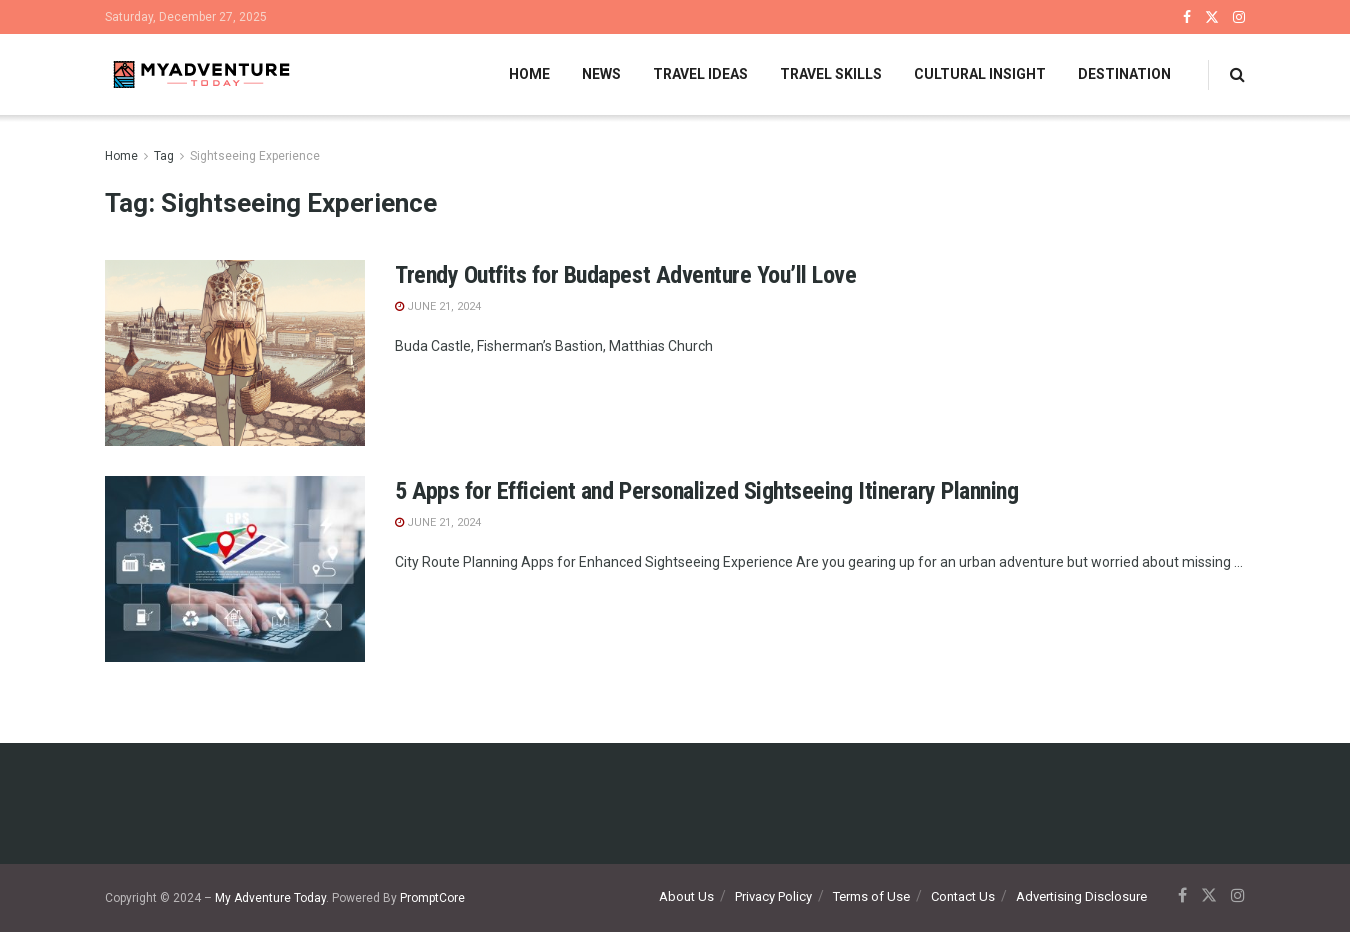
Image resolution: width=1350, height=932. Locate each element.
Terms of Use (871, 896)
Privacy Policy (773, 896)
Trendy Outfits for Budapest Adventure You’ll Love (625, 275)
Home (529, 74)
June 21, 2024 (438, 306)
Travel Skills (831, 74)
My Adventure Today (270, 898)
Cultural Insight (980, 74)
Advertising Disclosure (1081, 896)
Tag (164, 156)
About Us (686, 896)
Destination (1124, 74)
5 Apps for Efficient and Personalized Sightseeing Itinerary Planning (706, 491)
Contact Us (963, 896)
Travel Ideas (700, 74)
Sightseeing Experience (255, 156)
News (601, 74)
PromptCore (432, 898)
